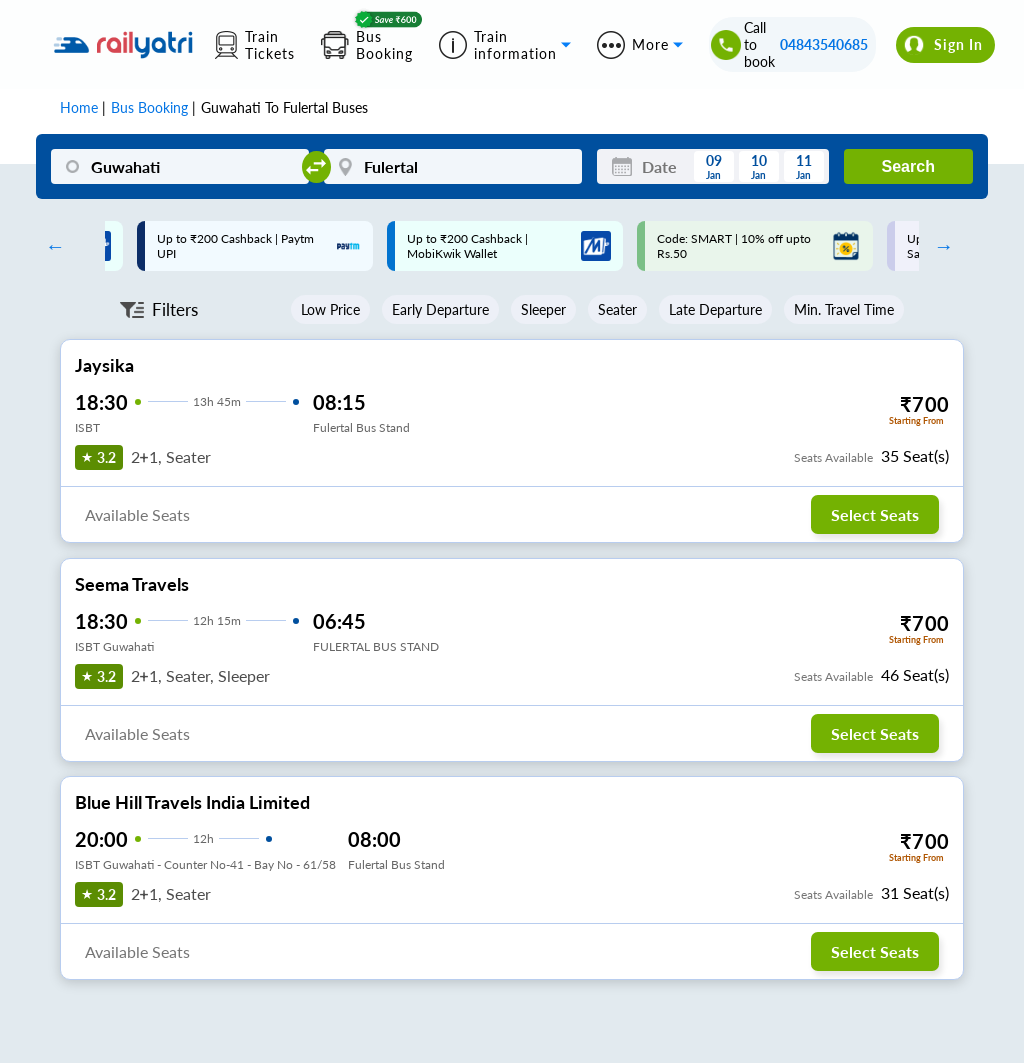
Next (939, 246)
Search (908, 166)
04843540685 (824, 44)
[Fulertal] (453, 166)
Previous (50, 246)
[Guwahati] (180, 166)
